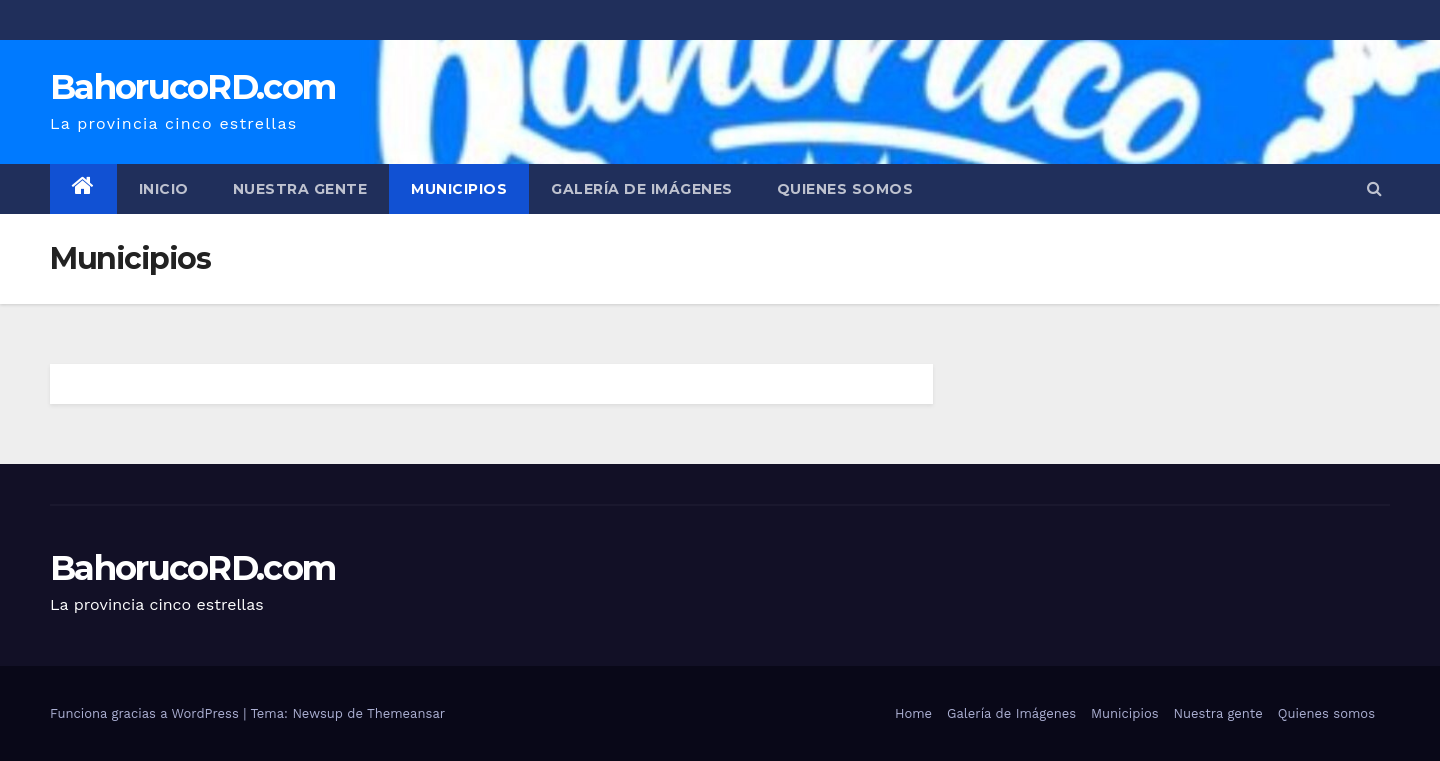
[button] (1374, 188)
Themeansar (406, 713)
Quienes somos (845, 189)
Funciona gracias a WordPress (146, 713)
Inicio (164, 189)
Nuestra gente (300, 189)
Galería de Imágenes (642, 189)
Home (913, 713)
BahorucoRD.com (192, 87)
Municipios (459, 189)
